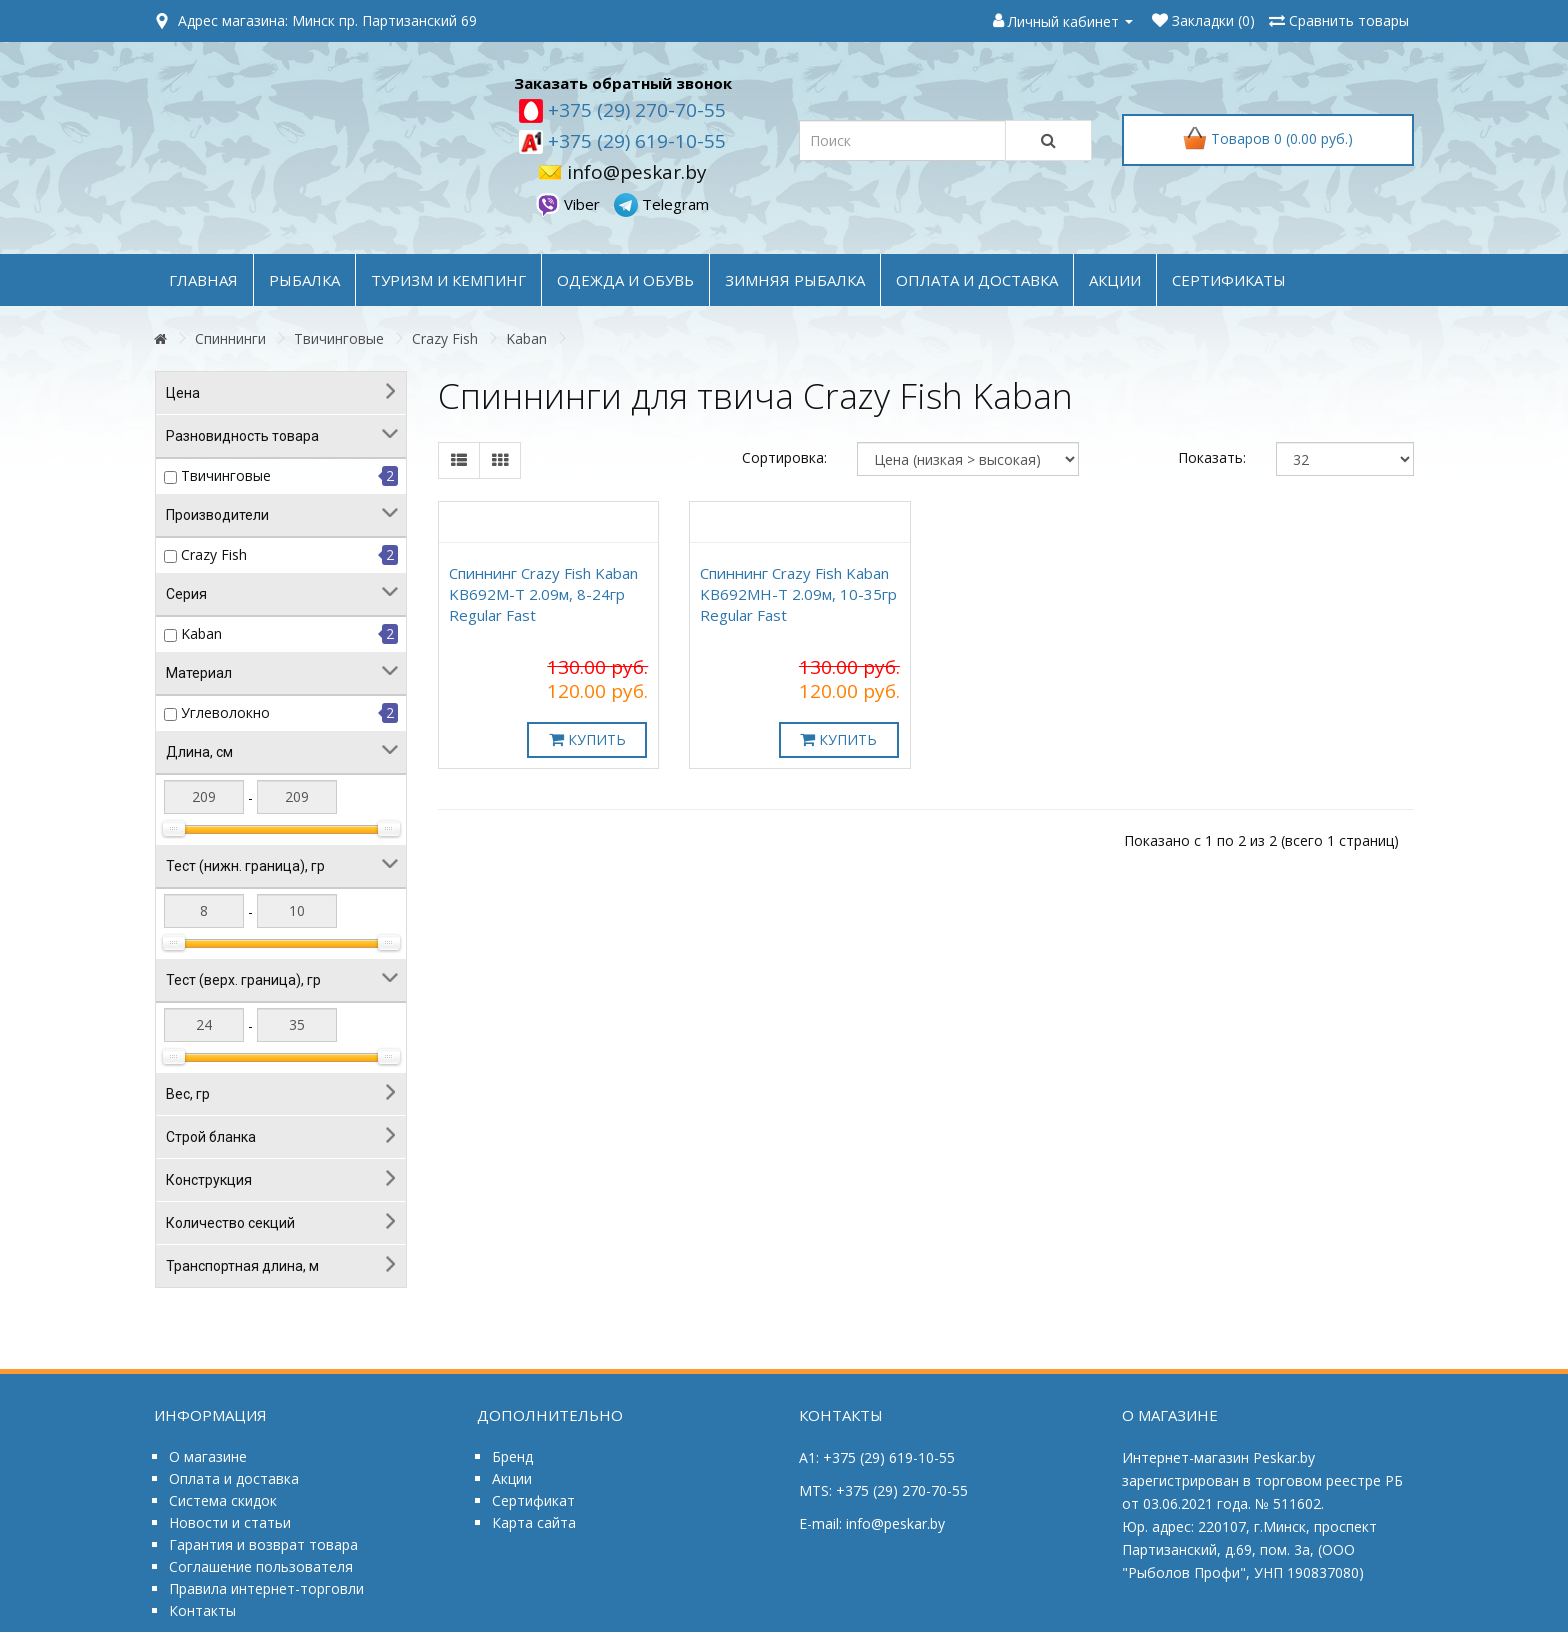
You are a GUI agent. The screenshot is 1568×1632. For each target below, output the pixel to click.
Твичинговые (339, 338)
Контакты (202, 1610)
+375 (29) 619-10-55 (634, 141)
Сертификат (533, 1500)
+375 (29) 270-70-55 (634, 110)
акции (1115, 280)
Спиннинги (230, 338)
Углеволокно (225, 712)
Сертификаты (1229, 280)
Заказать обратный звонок (623, 83)
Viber (570, 204)
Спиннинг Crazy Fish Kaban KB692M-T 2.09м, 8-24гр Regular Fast (543, 594)
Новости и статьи (230, 1522)
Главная (203, 280)
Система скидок (223, 1500)
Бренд (512, 1456)
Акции (512, 1478)
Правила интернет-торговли (266, 1588)
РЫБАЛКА (304, 280)
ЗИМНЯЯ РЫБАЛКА (795, 280)
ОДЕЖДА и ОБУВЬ (625, 280)
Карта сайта (534, 1522)
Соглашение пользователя (261, 1566)
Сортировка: (784, 457)
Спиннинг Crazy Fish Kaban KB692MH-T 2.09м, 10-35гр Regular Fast (798, 594)
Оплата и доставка (234, 1478)
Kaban (526, 338)
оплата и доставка (977, 280)
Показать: (1212, 457)
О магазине (208, 1456)
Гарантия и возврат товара (263, 1544)
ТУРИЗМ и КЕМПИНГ (448, 280)
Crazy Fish (445, 338)
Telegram (661, 204)
